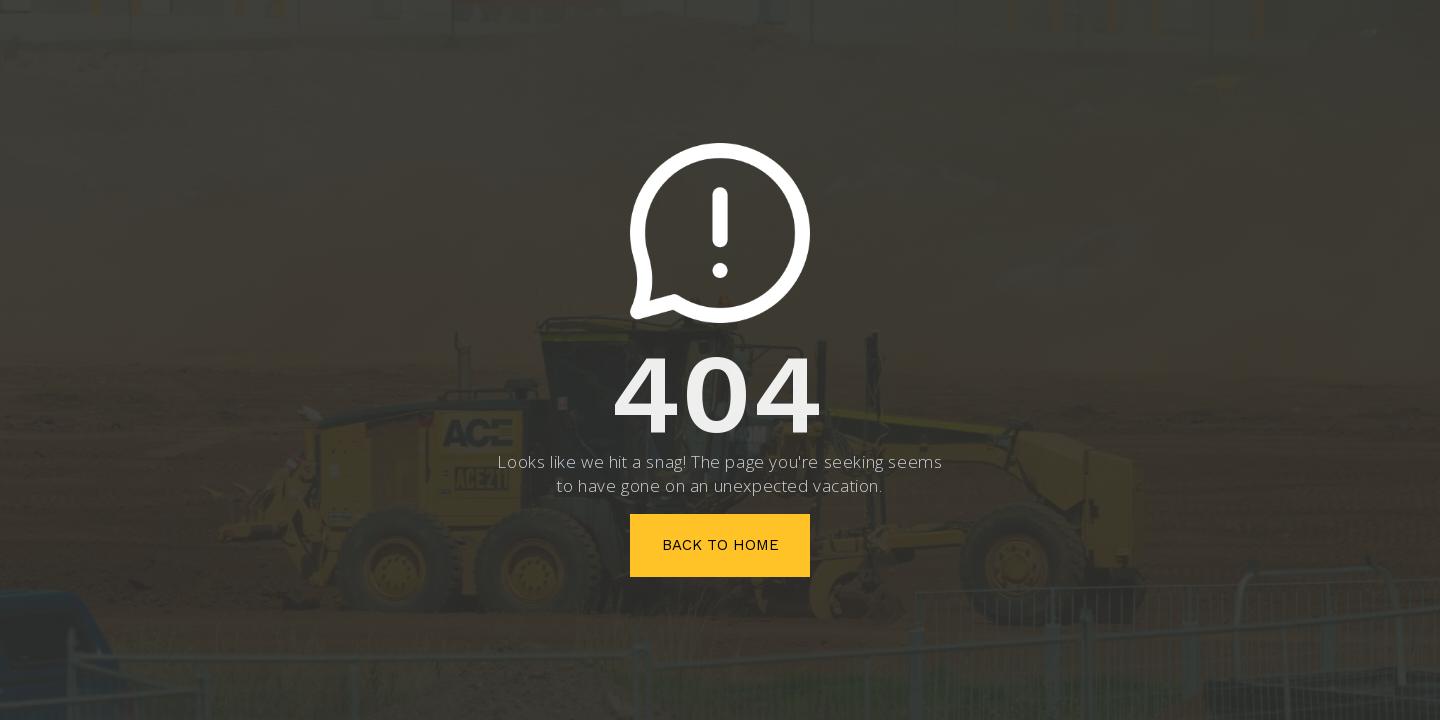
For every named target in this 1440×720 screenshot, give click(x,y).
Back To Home (720, 545)
